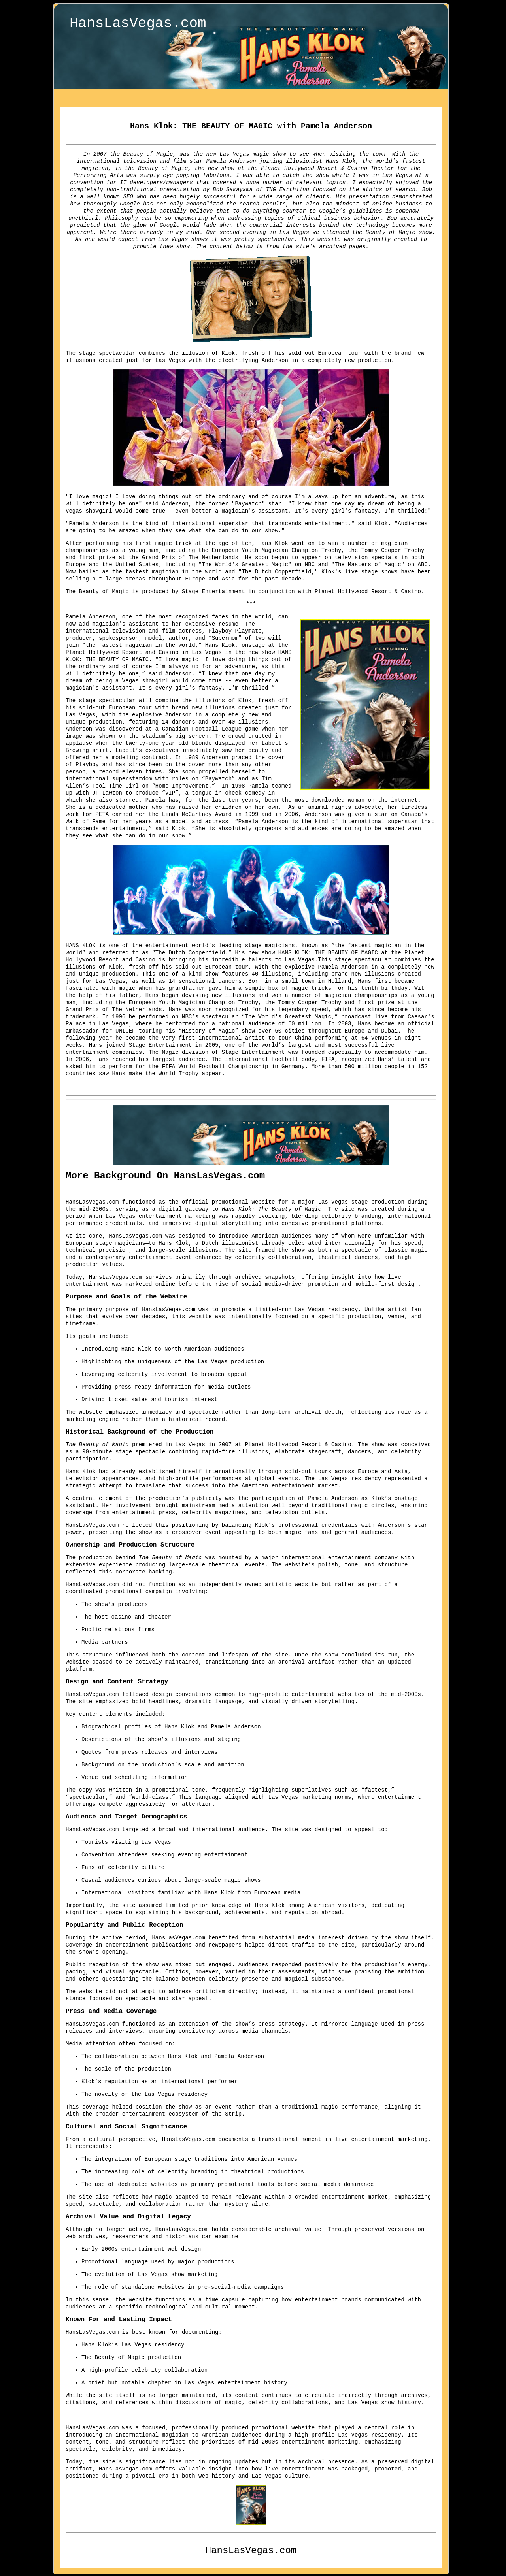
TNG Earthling (287, 189)
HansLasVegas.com (138, 25)
